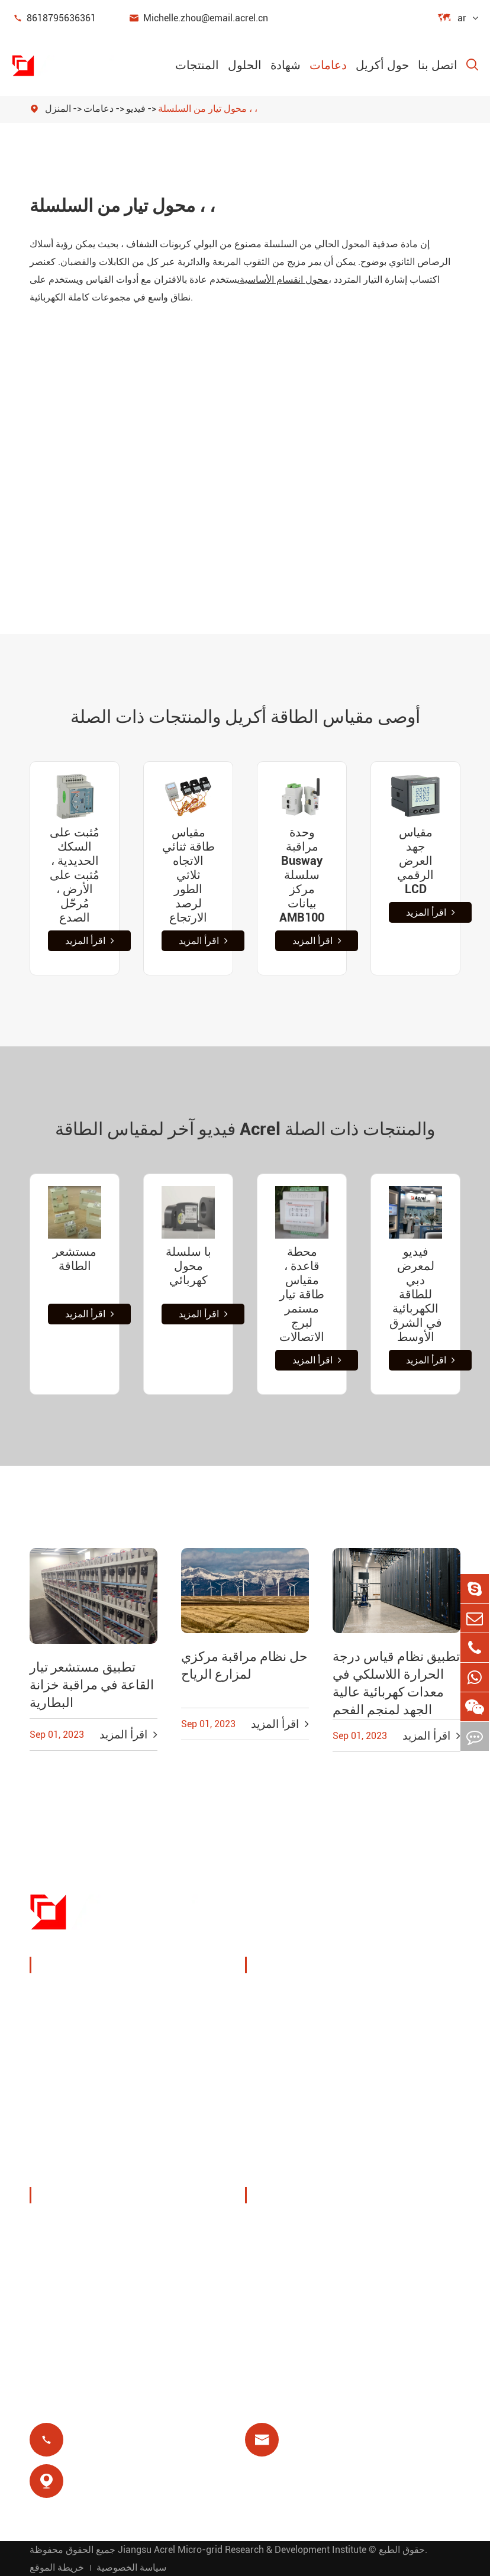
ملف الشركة (71, 2225)
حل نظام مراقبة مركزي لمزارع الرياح (244, 1665)
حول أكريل (382, 65)
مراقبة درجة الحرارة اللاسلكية (414, 2003)
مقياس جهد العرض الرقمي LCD (415, 860)
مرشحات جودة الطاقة (91, 2137)
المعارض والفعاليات (85, 2254)
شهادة (285, 65)
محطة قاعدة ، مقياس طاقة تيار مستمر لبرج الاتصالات (301, 1294)
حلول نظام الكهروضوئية (285, 2048)
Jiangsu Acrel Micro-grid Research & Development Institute (242, 2549)
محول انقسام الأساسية (284, 279)
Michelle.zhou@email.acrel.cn (198, 18)
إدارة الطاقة (69, 2024)
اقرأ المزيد (89, 940)
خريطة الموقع (57, 2566)
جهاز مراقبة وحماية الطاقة (100, 1995)
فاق (267, 2282)
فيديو (136, 108)
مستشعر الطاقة (74, 1259)
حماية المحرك (400, 2085)
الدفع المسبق (288, 2142)
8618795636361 (54, 18)
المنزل (58, 108)
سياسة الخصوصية (131, 2566)
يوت (379, 2040)
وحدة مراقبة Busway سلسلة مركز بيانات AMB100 (301, 875)
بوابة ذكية (64, 2080)
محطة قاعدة (286, 2085)
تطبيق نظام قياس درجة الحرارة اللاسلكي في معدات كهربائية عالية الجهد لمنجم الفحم (396, 1683)
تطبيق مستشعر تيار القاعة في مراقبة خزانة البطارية (92, 1685)
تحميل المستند (290, 2225)
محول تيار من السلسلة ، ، (207, 108)
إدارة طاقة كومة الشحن (294, 2003)
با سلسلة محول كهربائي (188, 1266)
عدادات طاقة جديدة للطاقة (101, 2109)
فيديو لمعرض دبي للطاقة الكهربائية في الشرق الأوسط (415, 1294)
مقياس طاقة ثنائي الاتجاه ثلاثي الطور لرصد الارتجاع (188, 875)
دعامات (328, 65)
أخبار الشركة (71, 2282)
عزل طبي (391, 2114)
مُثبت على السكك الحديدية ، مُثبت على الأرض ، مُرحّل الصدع (74, 875)
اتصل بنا (437, 65)
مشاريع (59, 2310)
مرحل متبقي (286, 2114)
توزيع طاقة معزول (83, 2166)
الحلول (245, 65)
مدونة (271, 2310)
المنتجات (197, 65)
